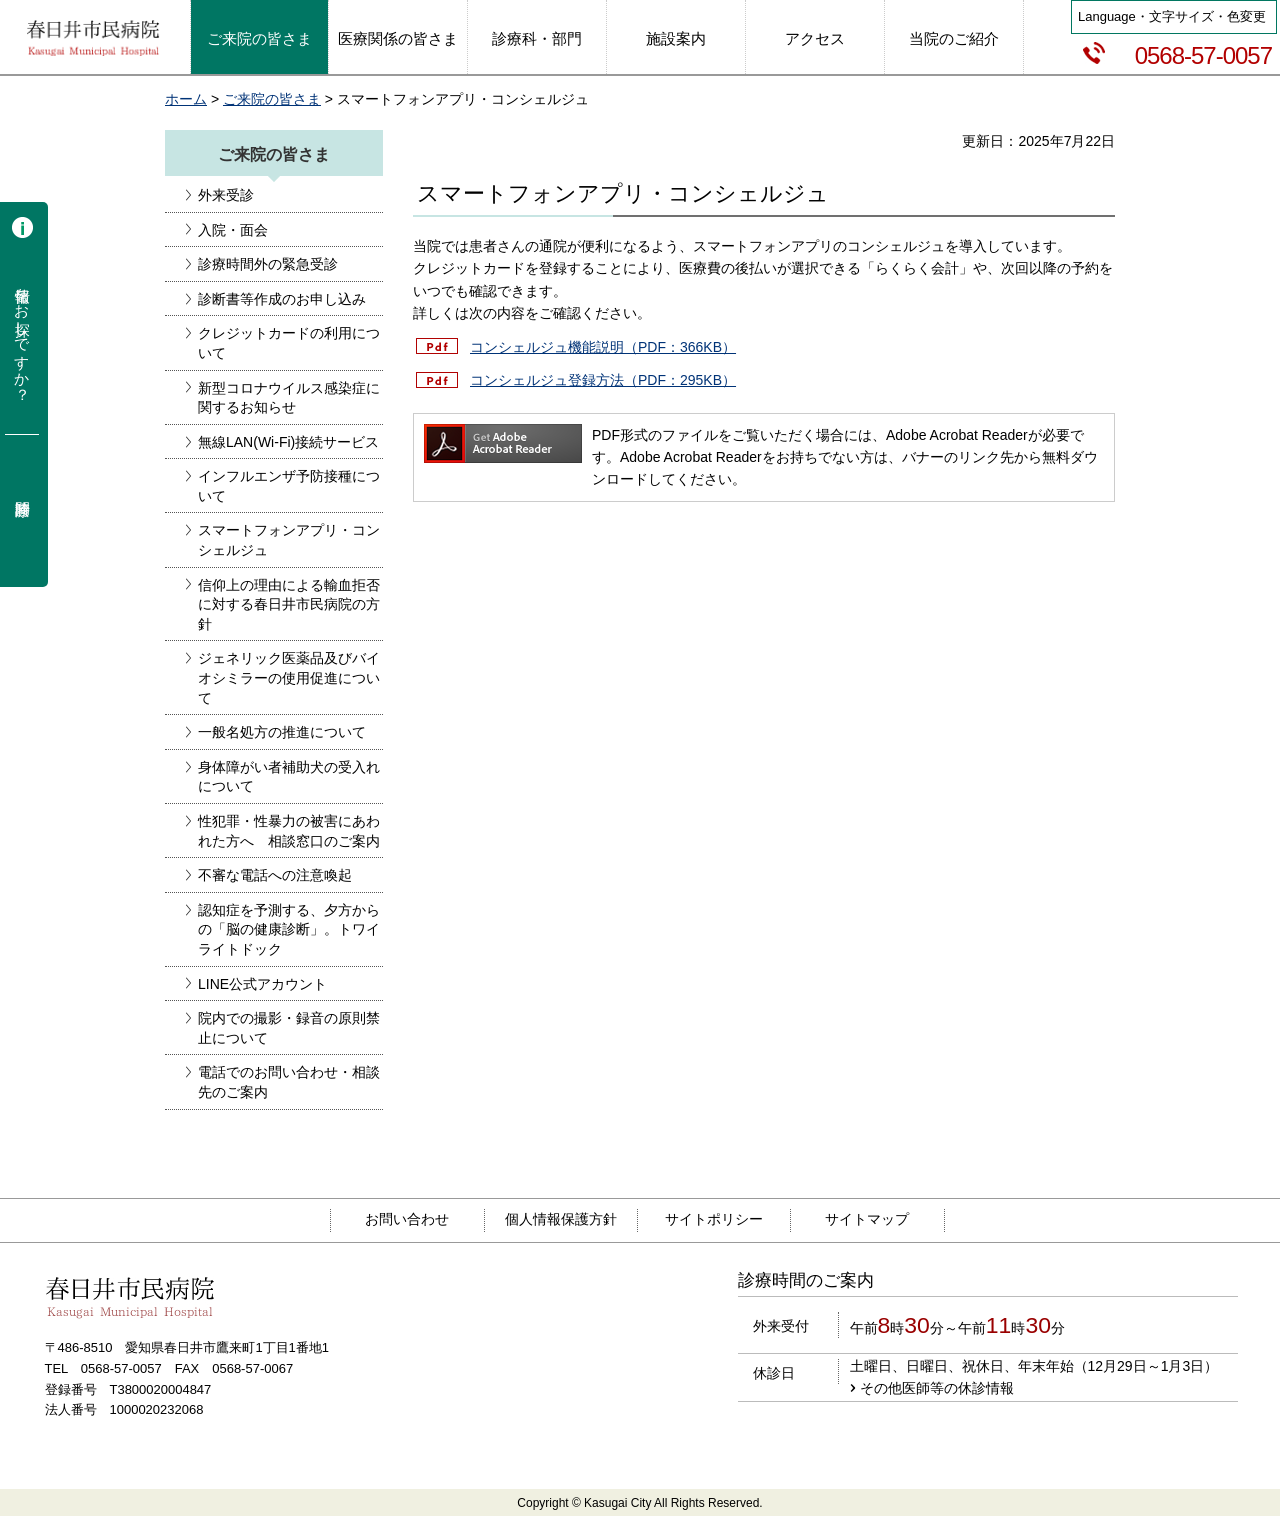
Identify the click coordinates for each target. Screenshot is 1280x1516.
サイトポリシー (714, 1219)
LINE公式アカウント (262, 984)
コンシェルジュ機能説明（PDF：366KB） (603, 347)
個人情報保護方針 (561, 1219)
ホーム (186, 99)
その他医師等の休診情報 (937, 1388)
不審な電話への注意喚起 (275, 875)
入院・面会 (233, 230)
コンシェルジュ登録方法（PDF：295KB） (603, 380)
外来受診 (226, 195)
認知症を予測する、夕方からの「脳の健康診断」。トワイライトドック (289, 929)
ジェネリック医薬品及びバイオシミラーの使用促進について (289, 677)
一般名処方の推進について (282, 732)
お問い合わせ (407, 1219)
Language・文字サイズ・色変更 (1172, 16)
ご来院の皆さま (272, 99)
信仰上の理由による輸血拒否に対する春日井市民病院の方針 (289, 604)
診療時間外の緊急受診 (268, 264)
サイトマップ (867, 1219)
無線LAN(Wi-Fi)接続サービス (288, 442)
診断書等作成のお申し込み (282, 299)
